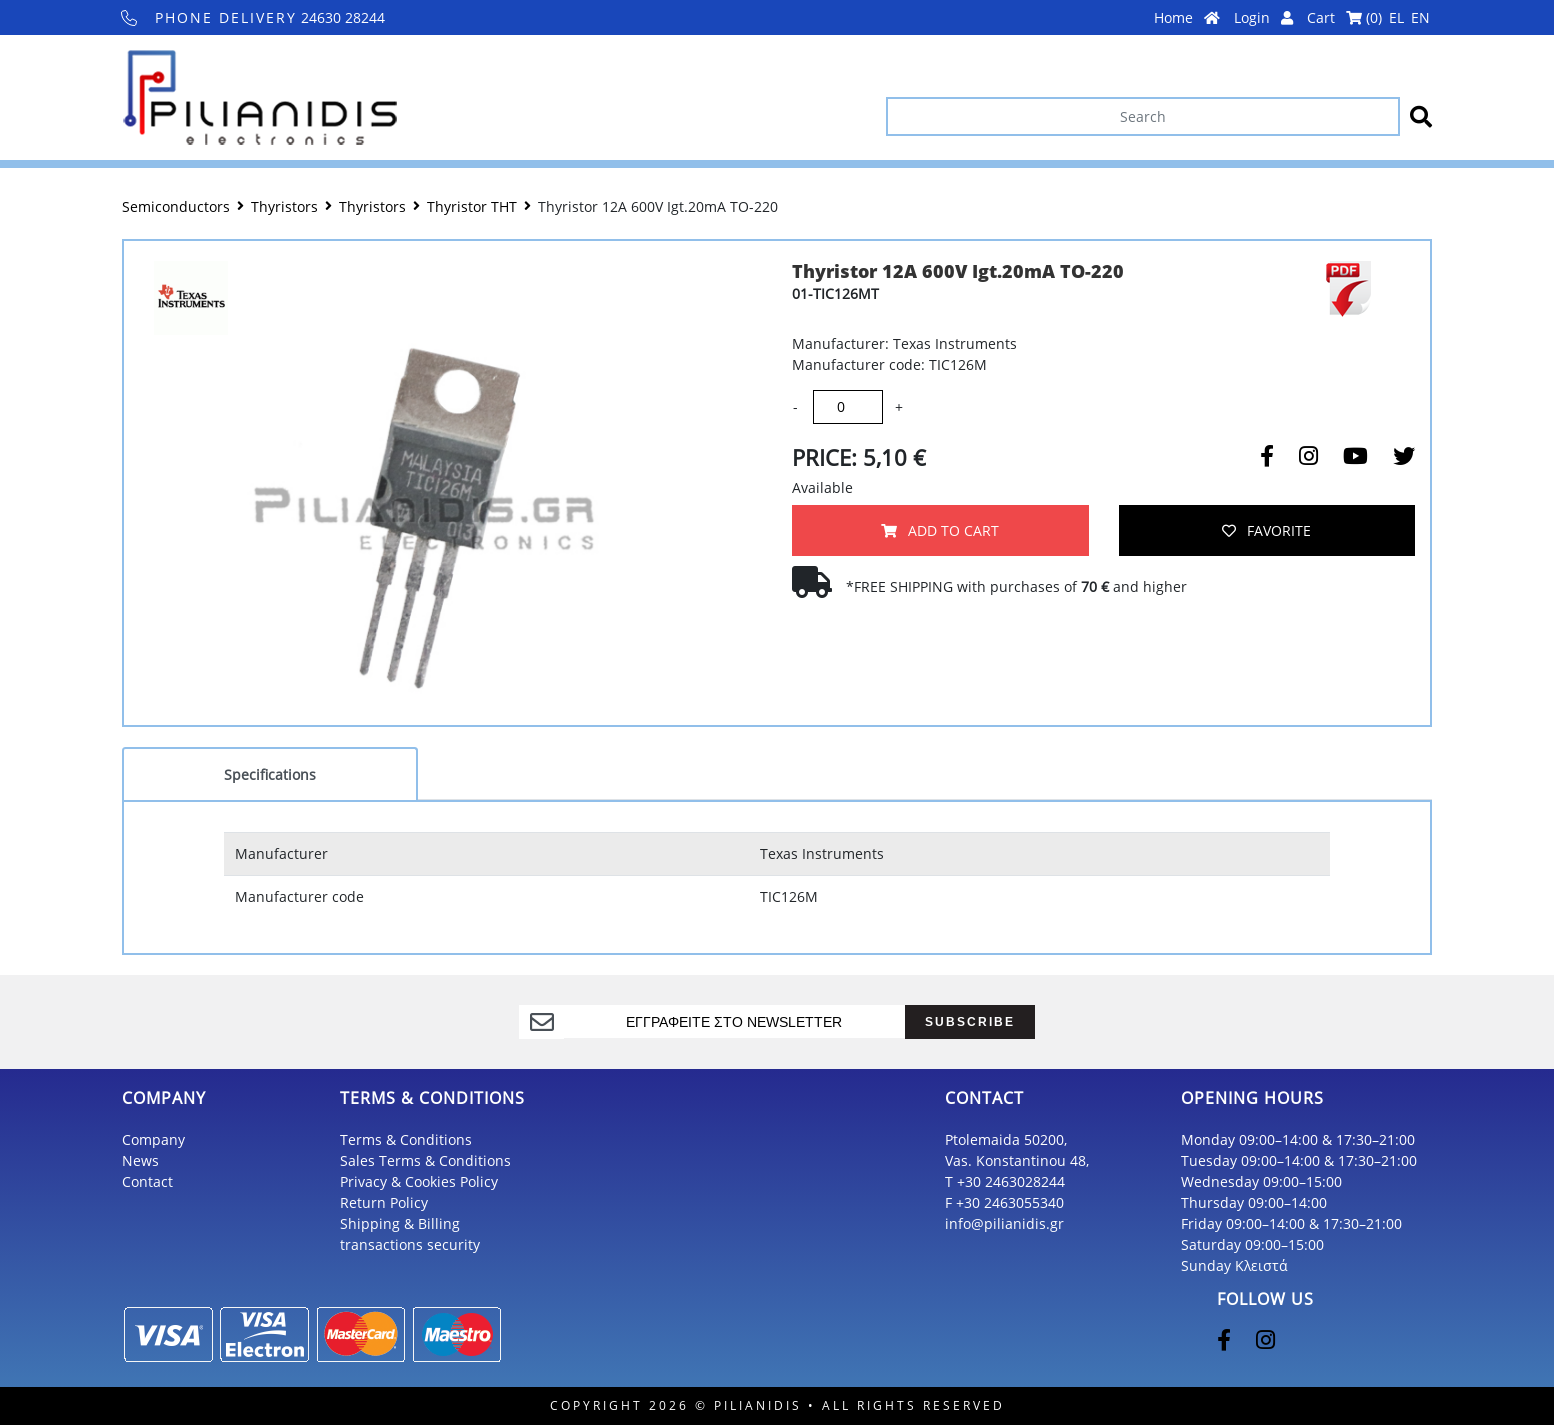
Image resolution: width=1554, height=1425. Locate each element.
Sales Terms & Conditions (425, 1160)
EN (1420, 17)
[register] (734, 1022)
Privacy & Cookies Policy (419, 1181)
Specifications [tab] (270, 774)
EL (1396, 17)
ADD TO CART (940, 530)
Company (153, 1139)
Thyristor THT (472, 206)
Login (1263, 17)
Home (1187, 17)
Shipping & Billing (400, 1223)
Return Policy (384, 1202)
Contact (147, 1181)
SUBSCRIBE (970, 1021)
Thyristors (284, 206)
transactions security (410, 1244)
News (140, 1160)
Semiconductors (176, 206)
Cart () (1344, 17)
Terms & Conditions (406, 1139)
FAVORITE (1266, 530)
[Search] (1143, 116)
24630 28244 (253, 17)
